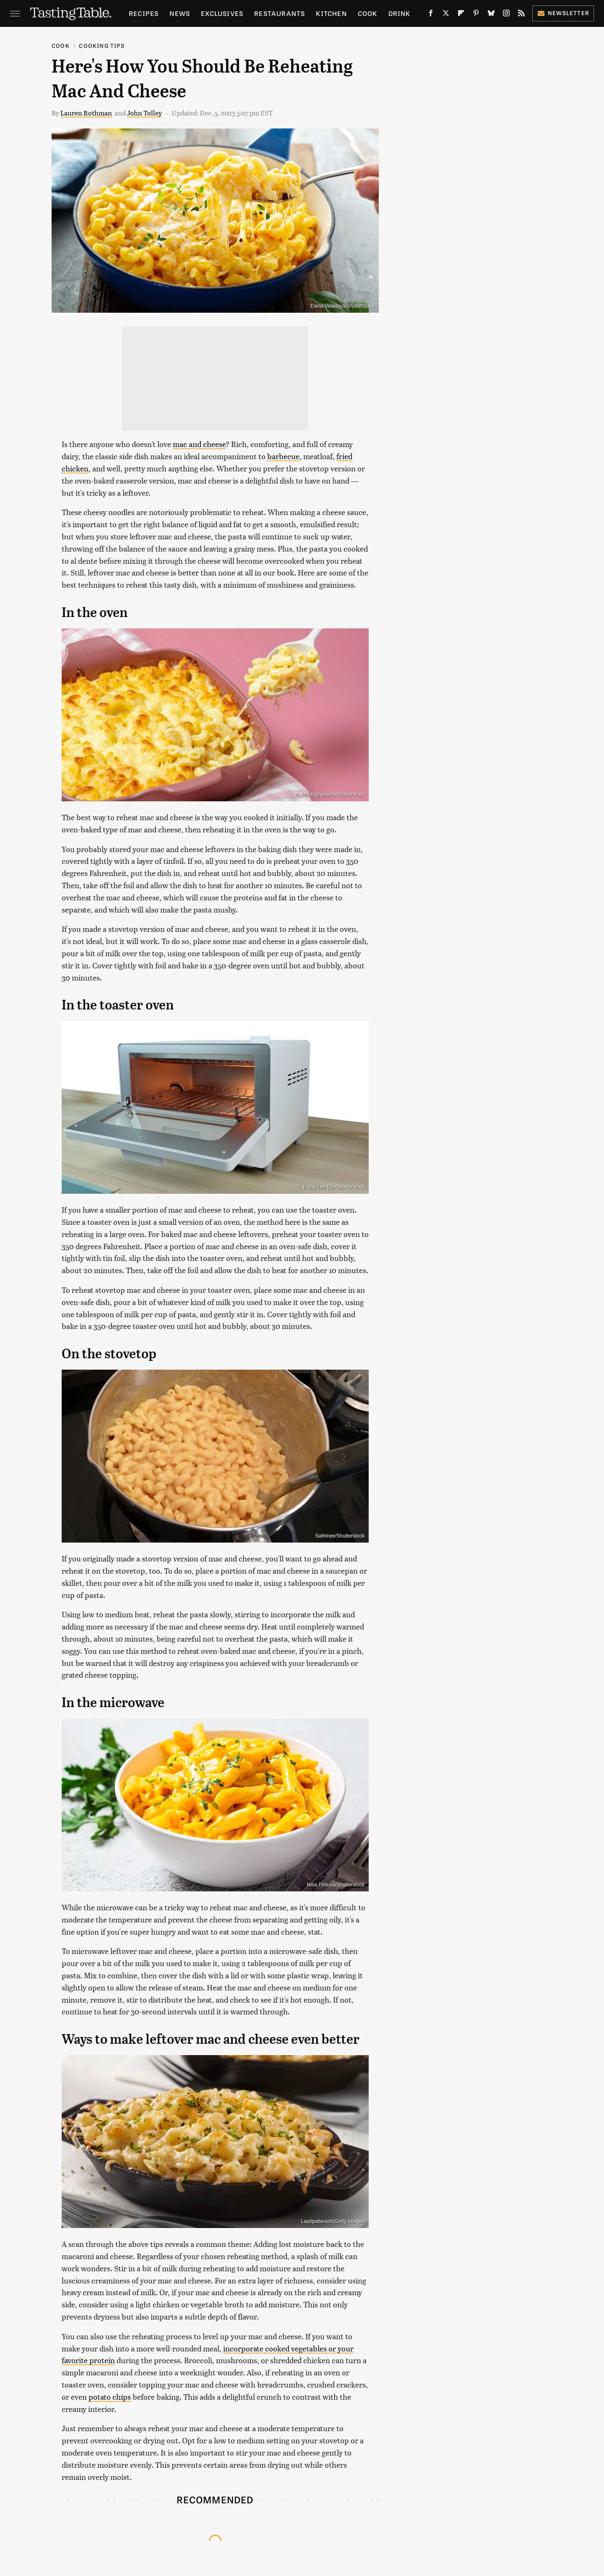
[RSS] (521, 15)
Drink (399, 13)
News (179, 13)
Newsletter (563, 13)
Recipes (144, 13)
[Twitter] (446, 15)
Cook (368, 13)
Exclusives (222, 13)
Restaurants (279, 13)
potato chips (110, 2396)
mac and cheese (199, 444)
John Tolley (144, 113)
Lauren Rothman (86, 113)
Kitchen (331, 13)
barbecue (283, 456)
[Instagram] (506, 15)
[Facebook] (431, 15)
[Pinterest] (476, 15)
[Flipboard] (461, 15)
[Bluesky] (491, 15)
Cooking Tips (101, 45)
